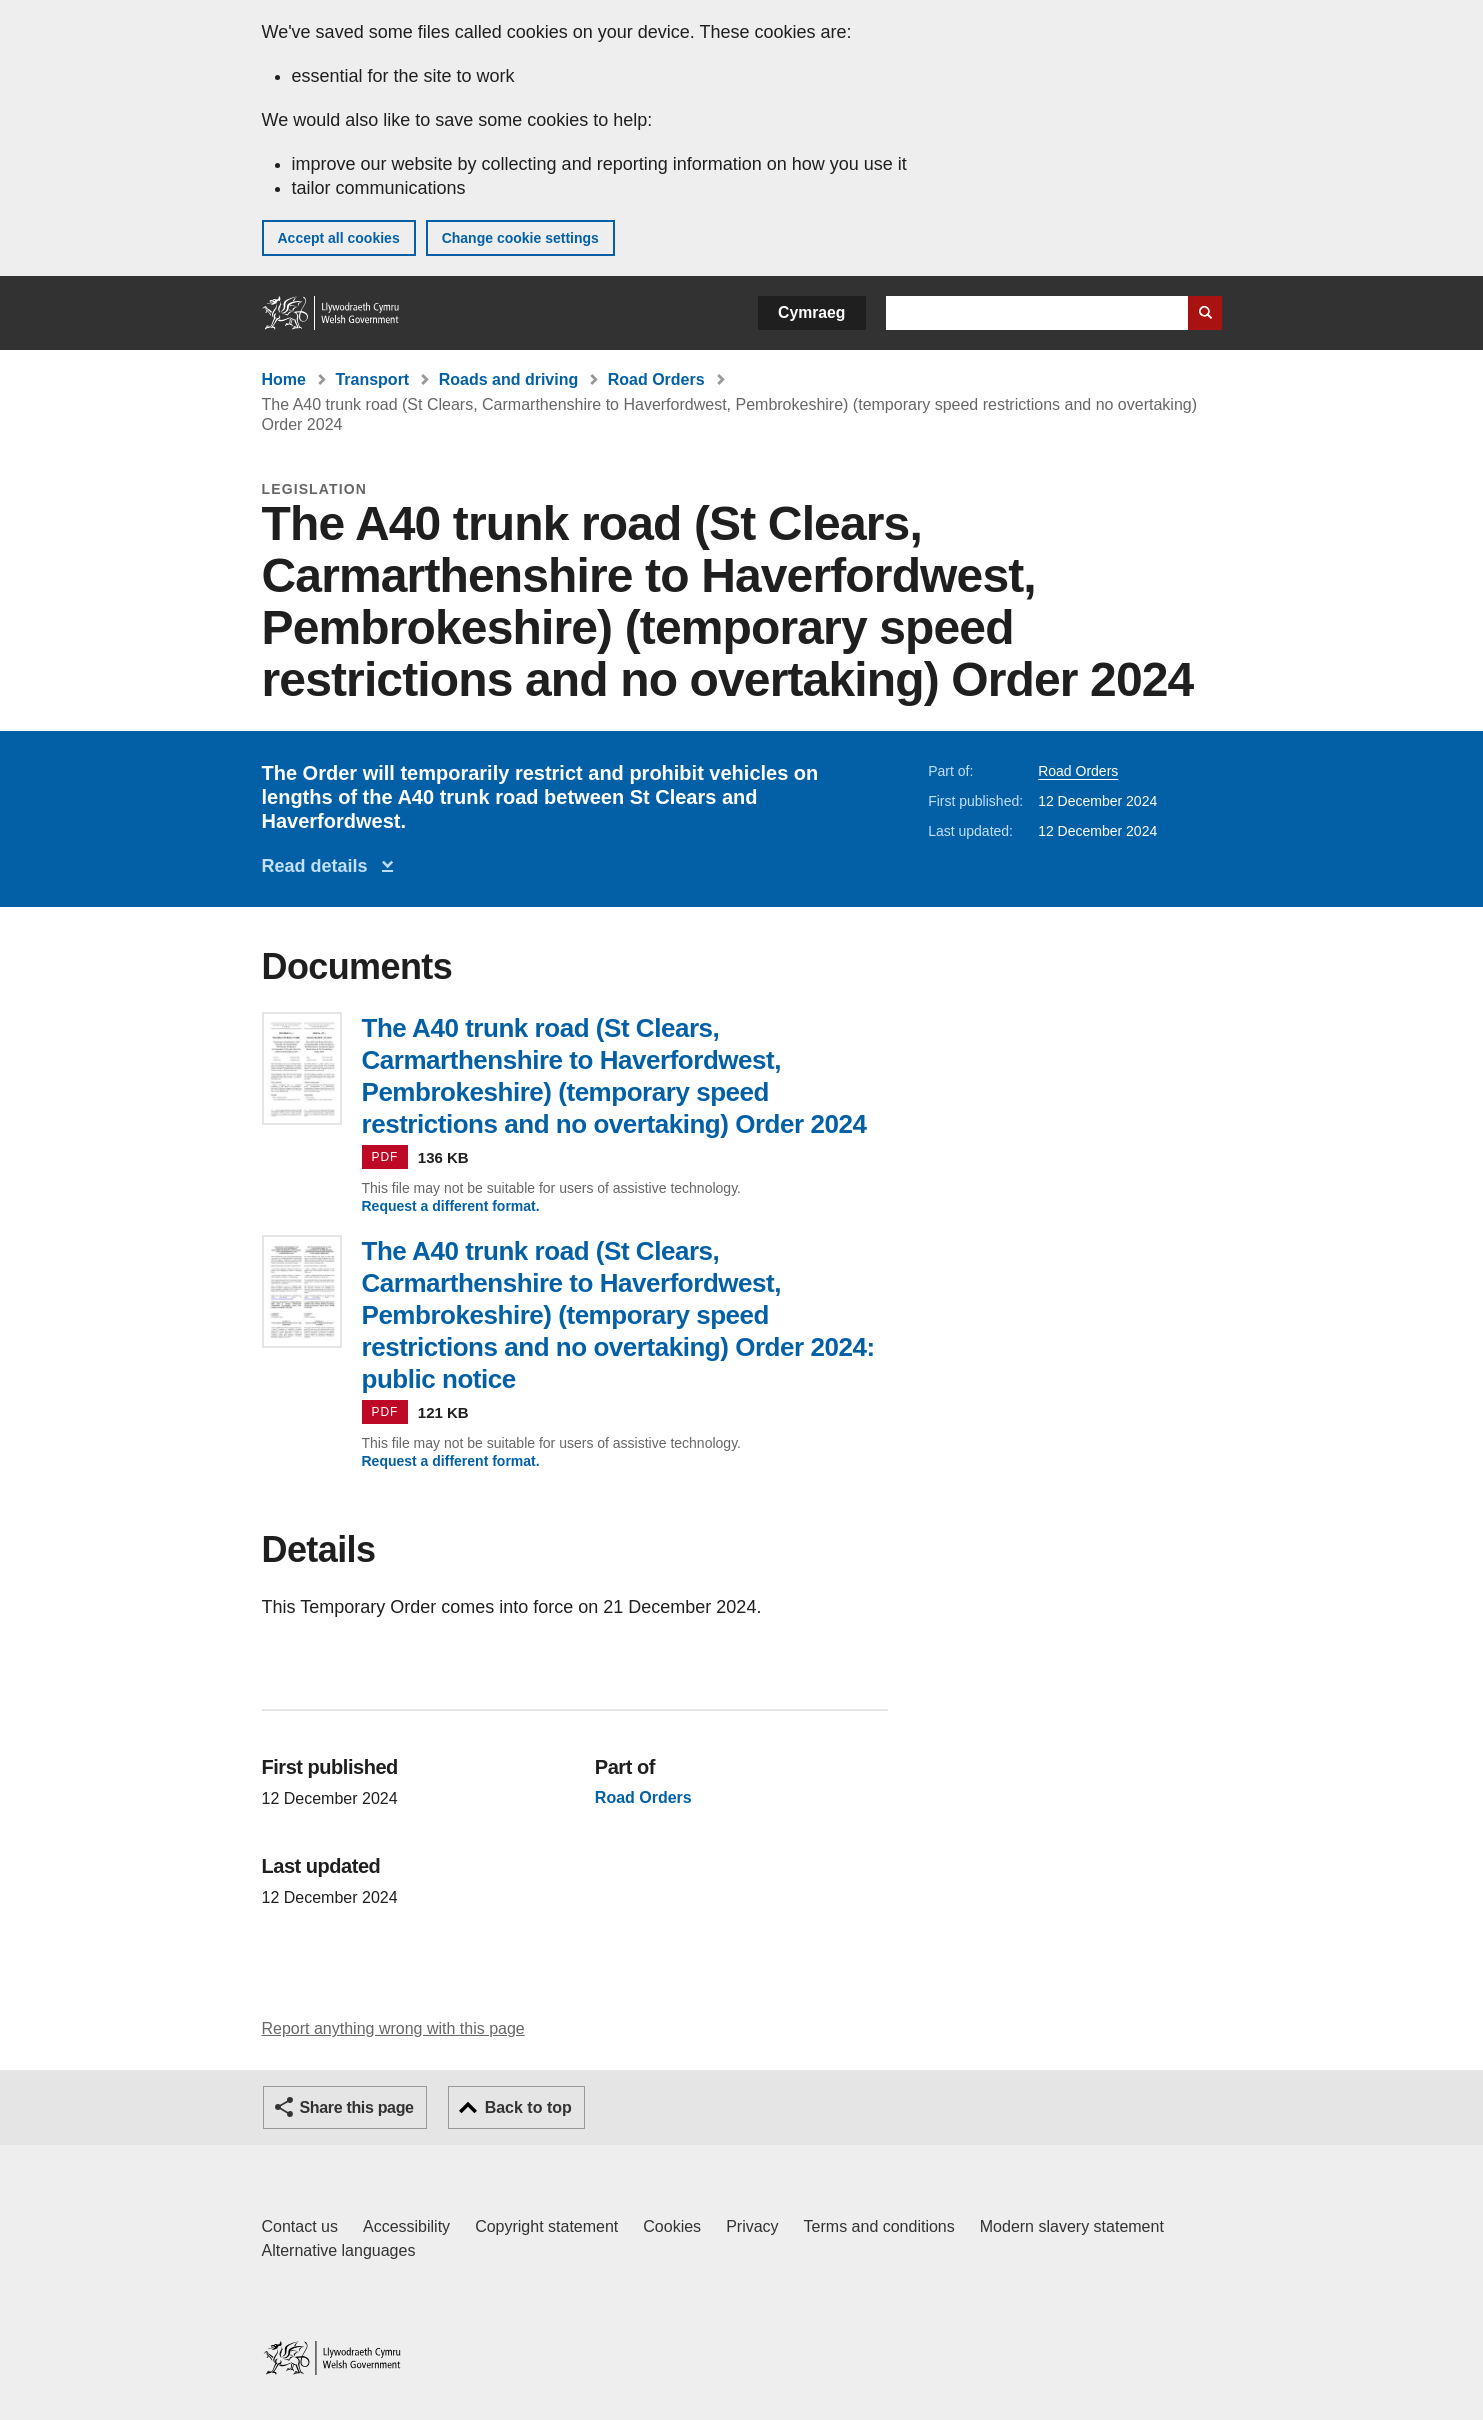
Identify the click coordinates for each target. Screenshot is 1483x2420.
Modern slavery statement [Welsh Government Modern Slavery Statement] (1072, 2226)
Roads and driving (509, 379)
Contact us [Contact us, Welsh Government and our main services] (300, 2226)
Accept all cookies (339, 238)
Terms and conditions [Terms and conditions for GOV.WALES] (879, 2226)
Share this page (357, 2107)
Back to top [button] (528, 2107)
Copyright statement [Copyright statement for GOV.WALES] (546, 2226)
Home (284, 379)
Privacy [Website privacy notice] (752, 2226)
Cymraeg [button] (811, 312)
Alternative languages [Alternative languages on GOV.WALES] (339, 2250)
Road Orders (656, 379)
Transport (372, 379)
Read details (320, 866)
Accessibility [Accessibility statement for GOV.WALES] (406, 2226)
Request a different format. (451, 1206)
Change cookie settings (520, 238)
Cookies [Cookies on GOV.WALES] (672, 2226)
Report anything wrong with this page (393, 2028)
